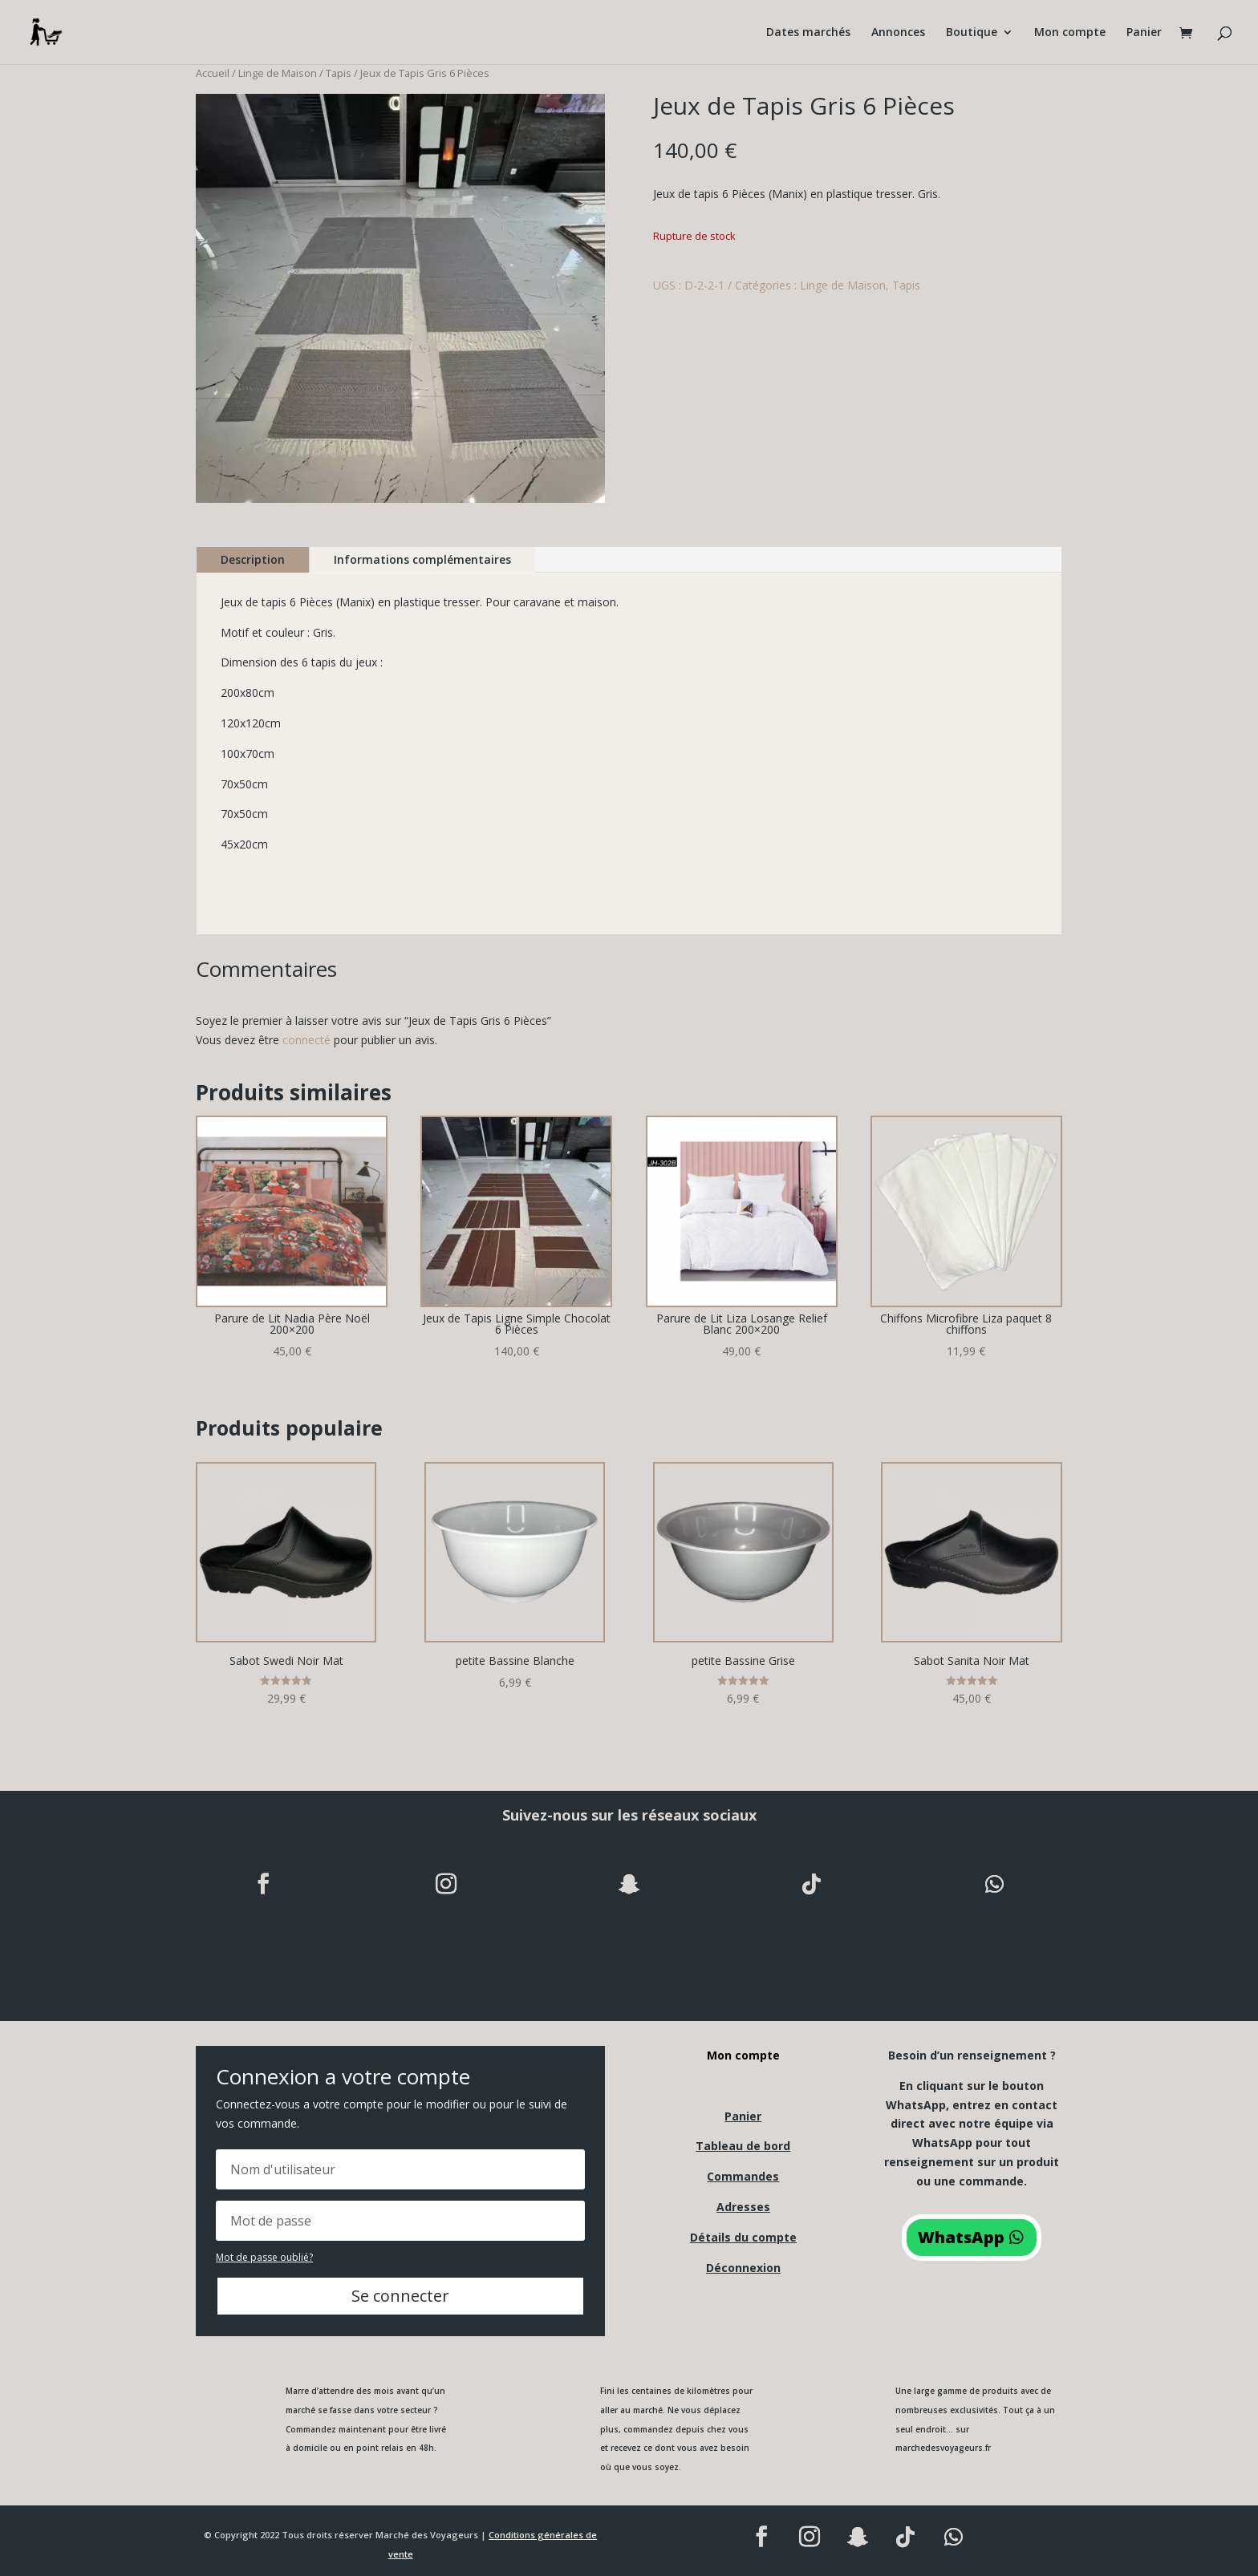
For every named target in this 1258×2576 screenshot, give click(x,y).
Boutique (971, 32)
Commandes (743, 2176)
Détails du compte (743, 2237)
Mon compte (1070, 32)
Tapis (338, 73)
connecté (306, 1039)
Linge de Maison (277, 73)
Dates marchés (808, 32)
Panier (1144, 32)
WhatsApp (961, 2237)
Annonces (898, 32)
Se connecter (400, 2296)
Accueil (212, 73)
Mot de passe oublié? (264, 2257)
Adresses (743, 2206)
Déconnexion (743, 2267)
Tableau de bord (743, 2145)
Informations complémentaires (422, 559)
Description (253, 559)
